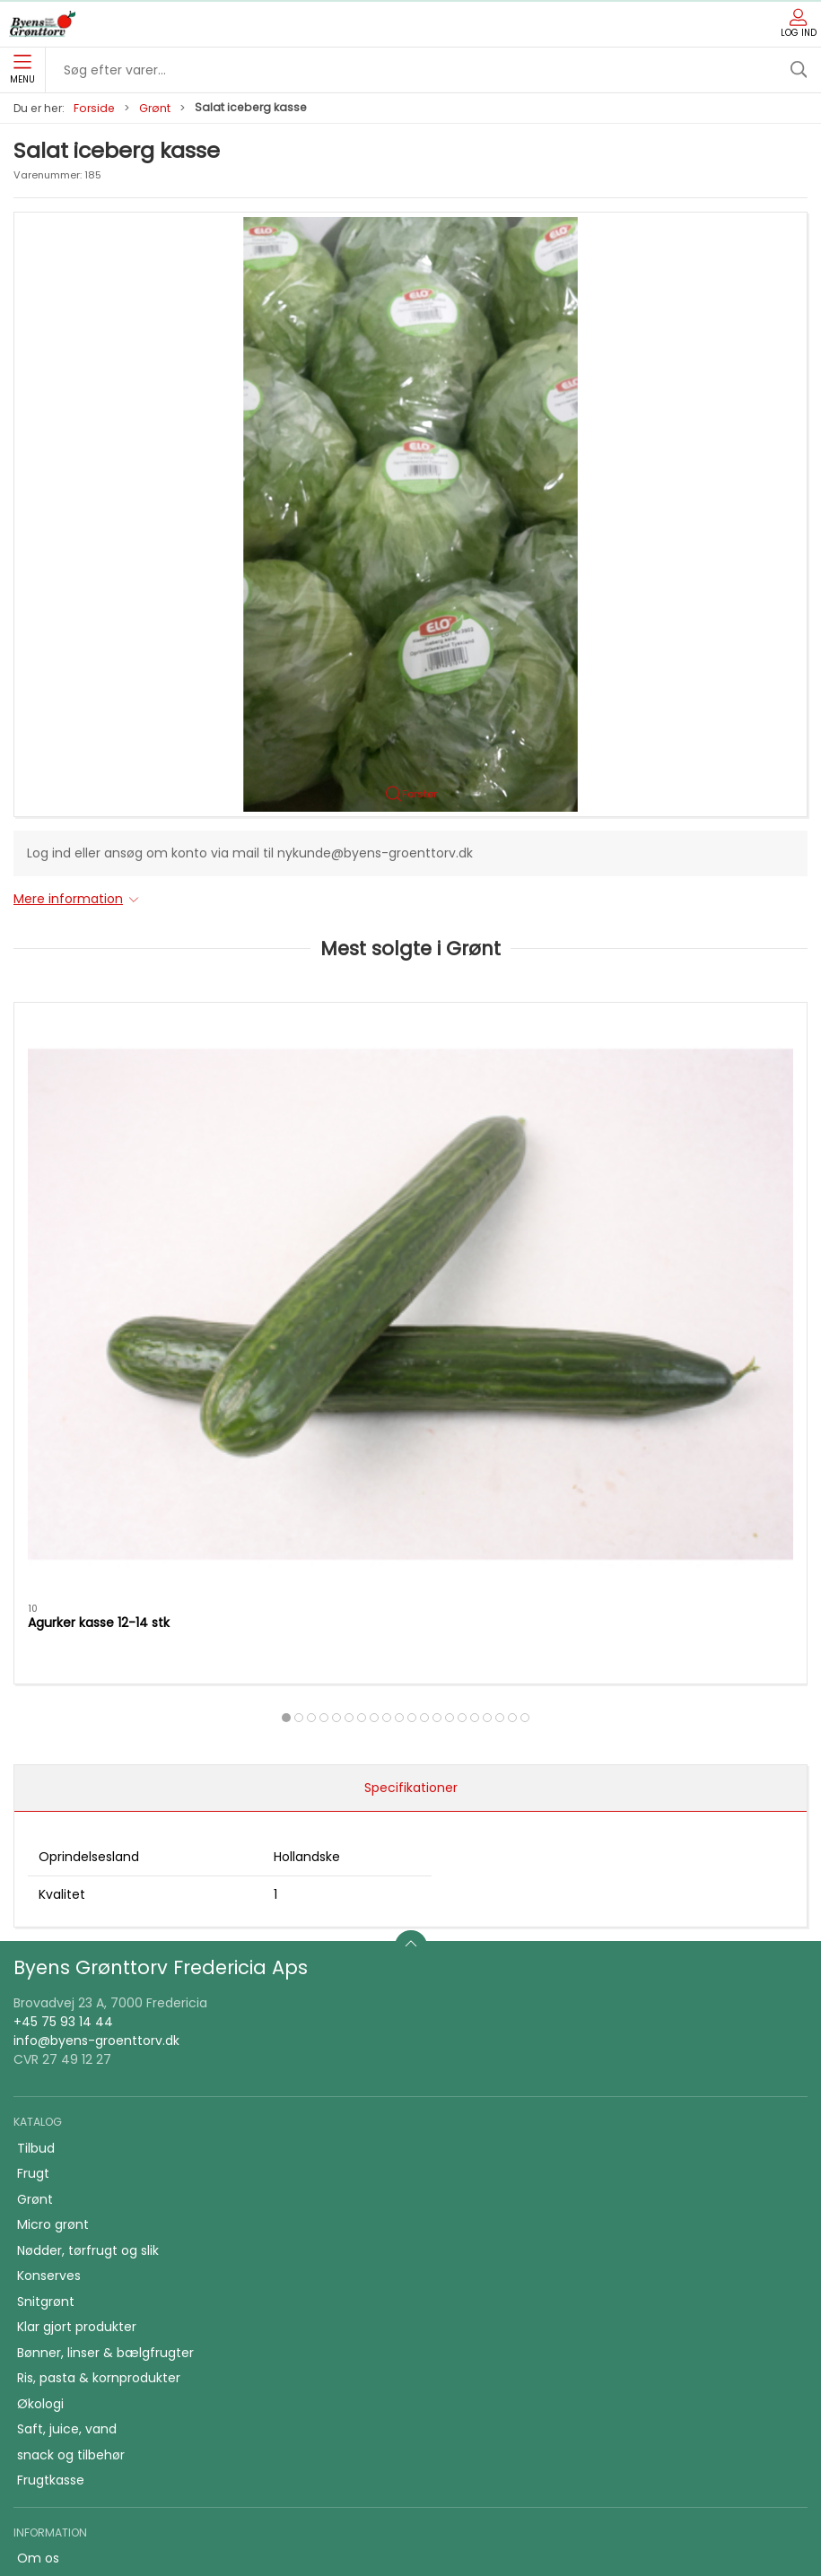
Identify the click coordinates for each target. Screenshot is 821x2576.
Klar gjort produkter (76, 1924)
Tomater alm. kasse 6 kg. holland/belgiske (375, 1228)
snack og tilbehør (71, 2052)
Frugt (33, 1771)
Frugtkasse (50, 2077)
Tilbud (36, 1745)
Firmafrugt (50, 2206)
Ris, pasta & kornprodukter (98, 1975)
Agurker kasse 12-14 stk (99, 1219)
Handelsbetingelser (76, 2284)
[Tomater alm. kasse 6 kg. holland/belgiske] (410, 1101)
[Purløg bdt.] (680, 1101)
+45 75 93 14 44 (63, 1620)
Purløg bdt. (600, 1219)
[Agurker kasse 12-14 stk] (141, 1101)
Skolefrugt (49, 2232)
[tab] (367, 1313)
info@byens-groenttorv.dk (96, 1639)
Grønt (154, 108)
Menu (22, 70)
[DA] (42, 24)
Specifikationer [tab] (411, 1385)
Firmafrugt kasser (72, 2309)
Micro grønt (53, 1822)
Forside (94, 108)
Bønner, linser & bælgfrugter (105, 1950)
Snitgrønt (45, 1899)
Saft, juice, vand (67, 2026)
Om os (38, 2155)
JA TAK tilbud (57, 2258)
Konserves (49, 1873)
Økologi (40, 2001)
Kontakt (41, 2181)
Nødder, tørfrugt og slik (88, 1848)
